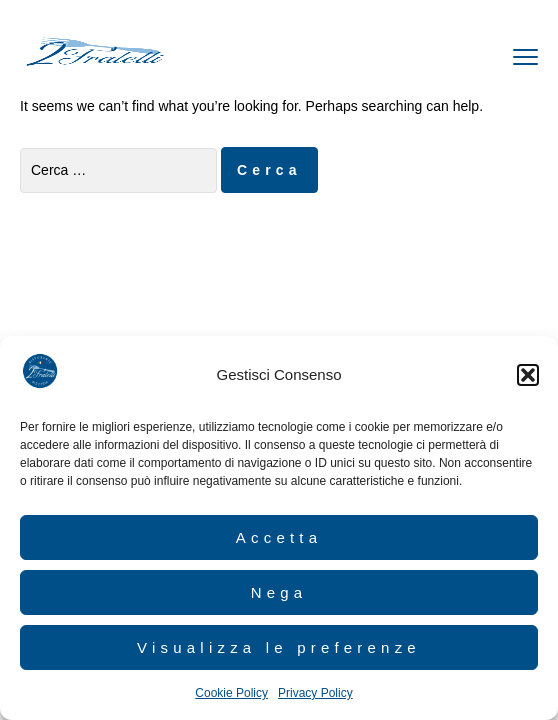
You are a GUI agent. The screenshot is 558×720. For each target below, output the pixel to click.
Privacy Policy (315, 693)
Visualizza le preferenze (279, 647)
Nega (279, 592)
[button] (528, 375)
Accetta (279, 537)
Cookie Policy (231, 693)
